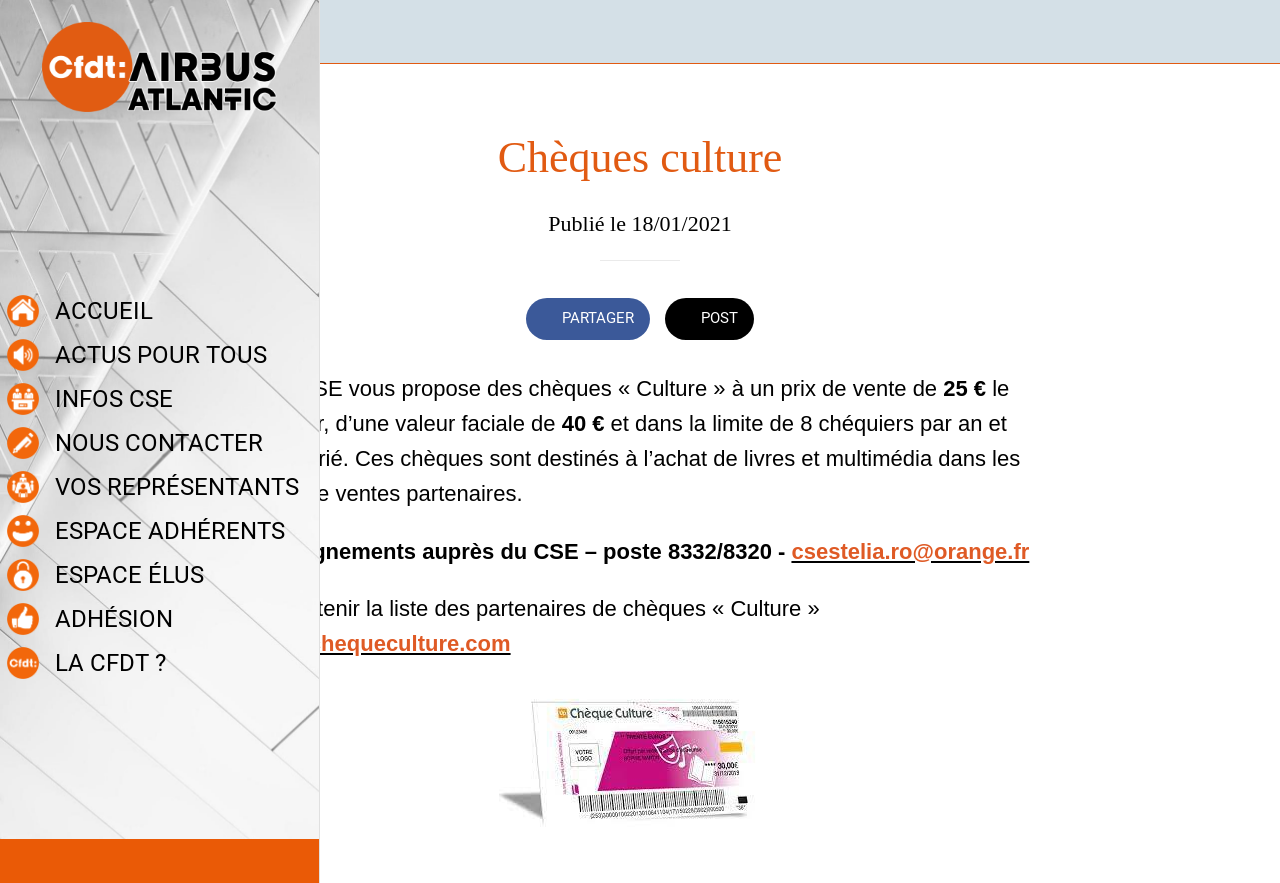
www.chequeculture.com (381, 643)
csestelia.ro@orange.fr (910, 551)
